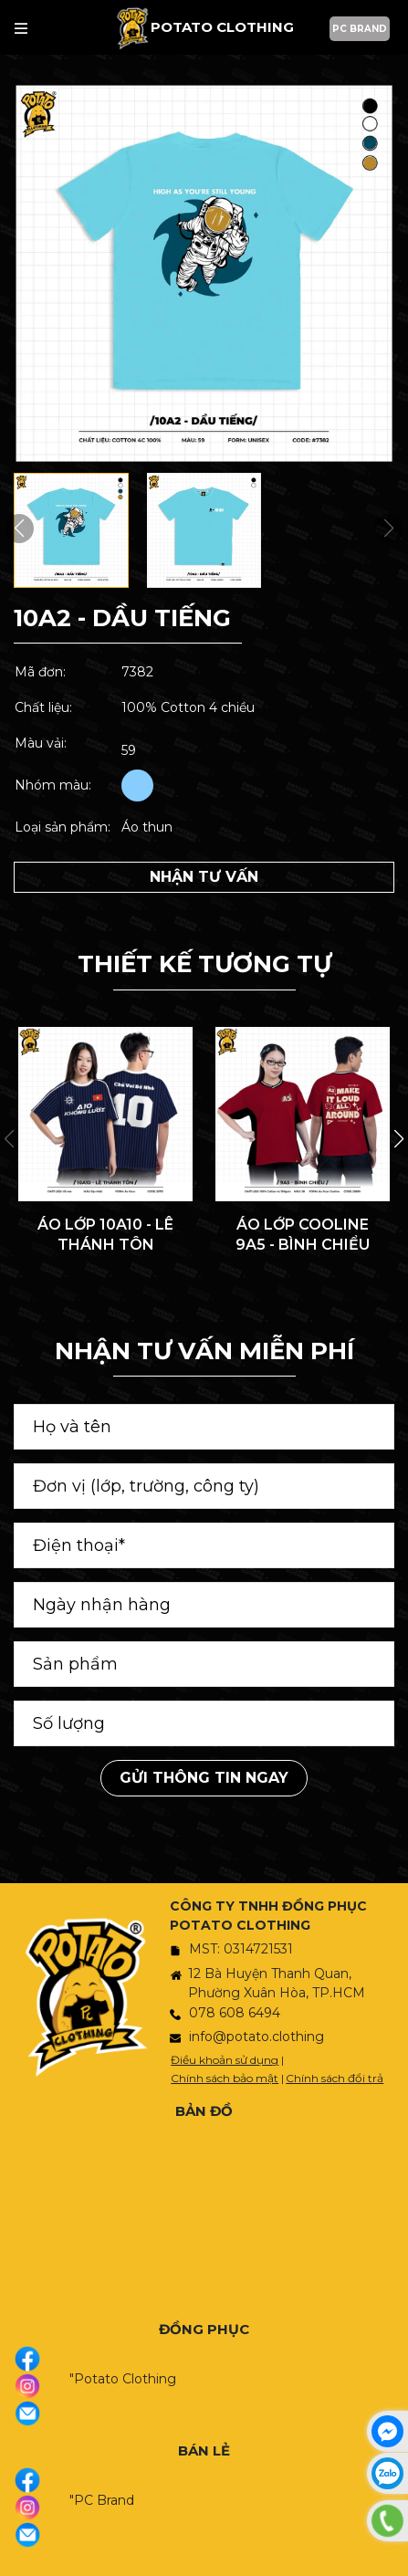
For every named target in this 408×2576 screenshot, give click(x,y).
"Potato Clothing (122, 2379)
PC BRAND (359, 29)
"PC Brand (101, 2500)
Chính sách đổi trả (334, 2078)
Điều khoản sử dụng (224, 2060)
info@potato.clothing (256, 2036)
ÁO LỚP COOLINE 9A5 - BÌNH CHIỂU (302, 1234)
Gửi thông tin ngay (204, 1777)
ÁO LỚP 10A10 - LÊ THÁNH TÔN (105, 1234)
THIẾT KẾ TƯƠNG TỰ (204, 964)
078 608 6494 (234, 2013)
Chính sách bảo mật (224, 2078)
